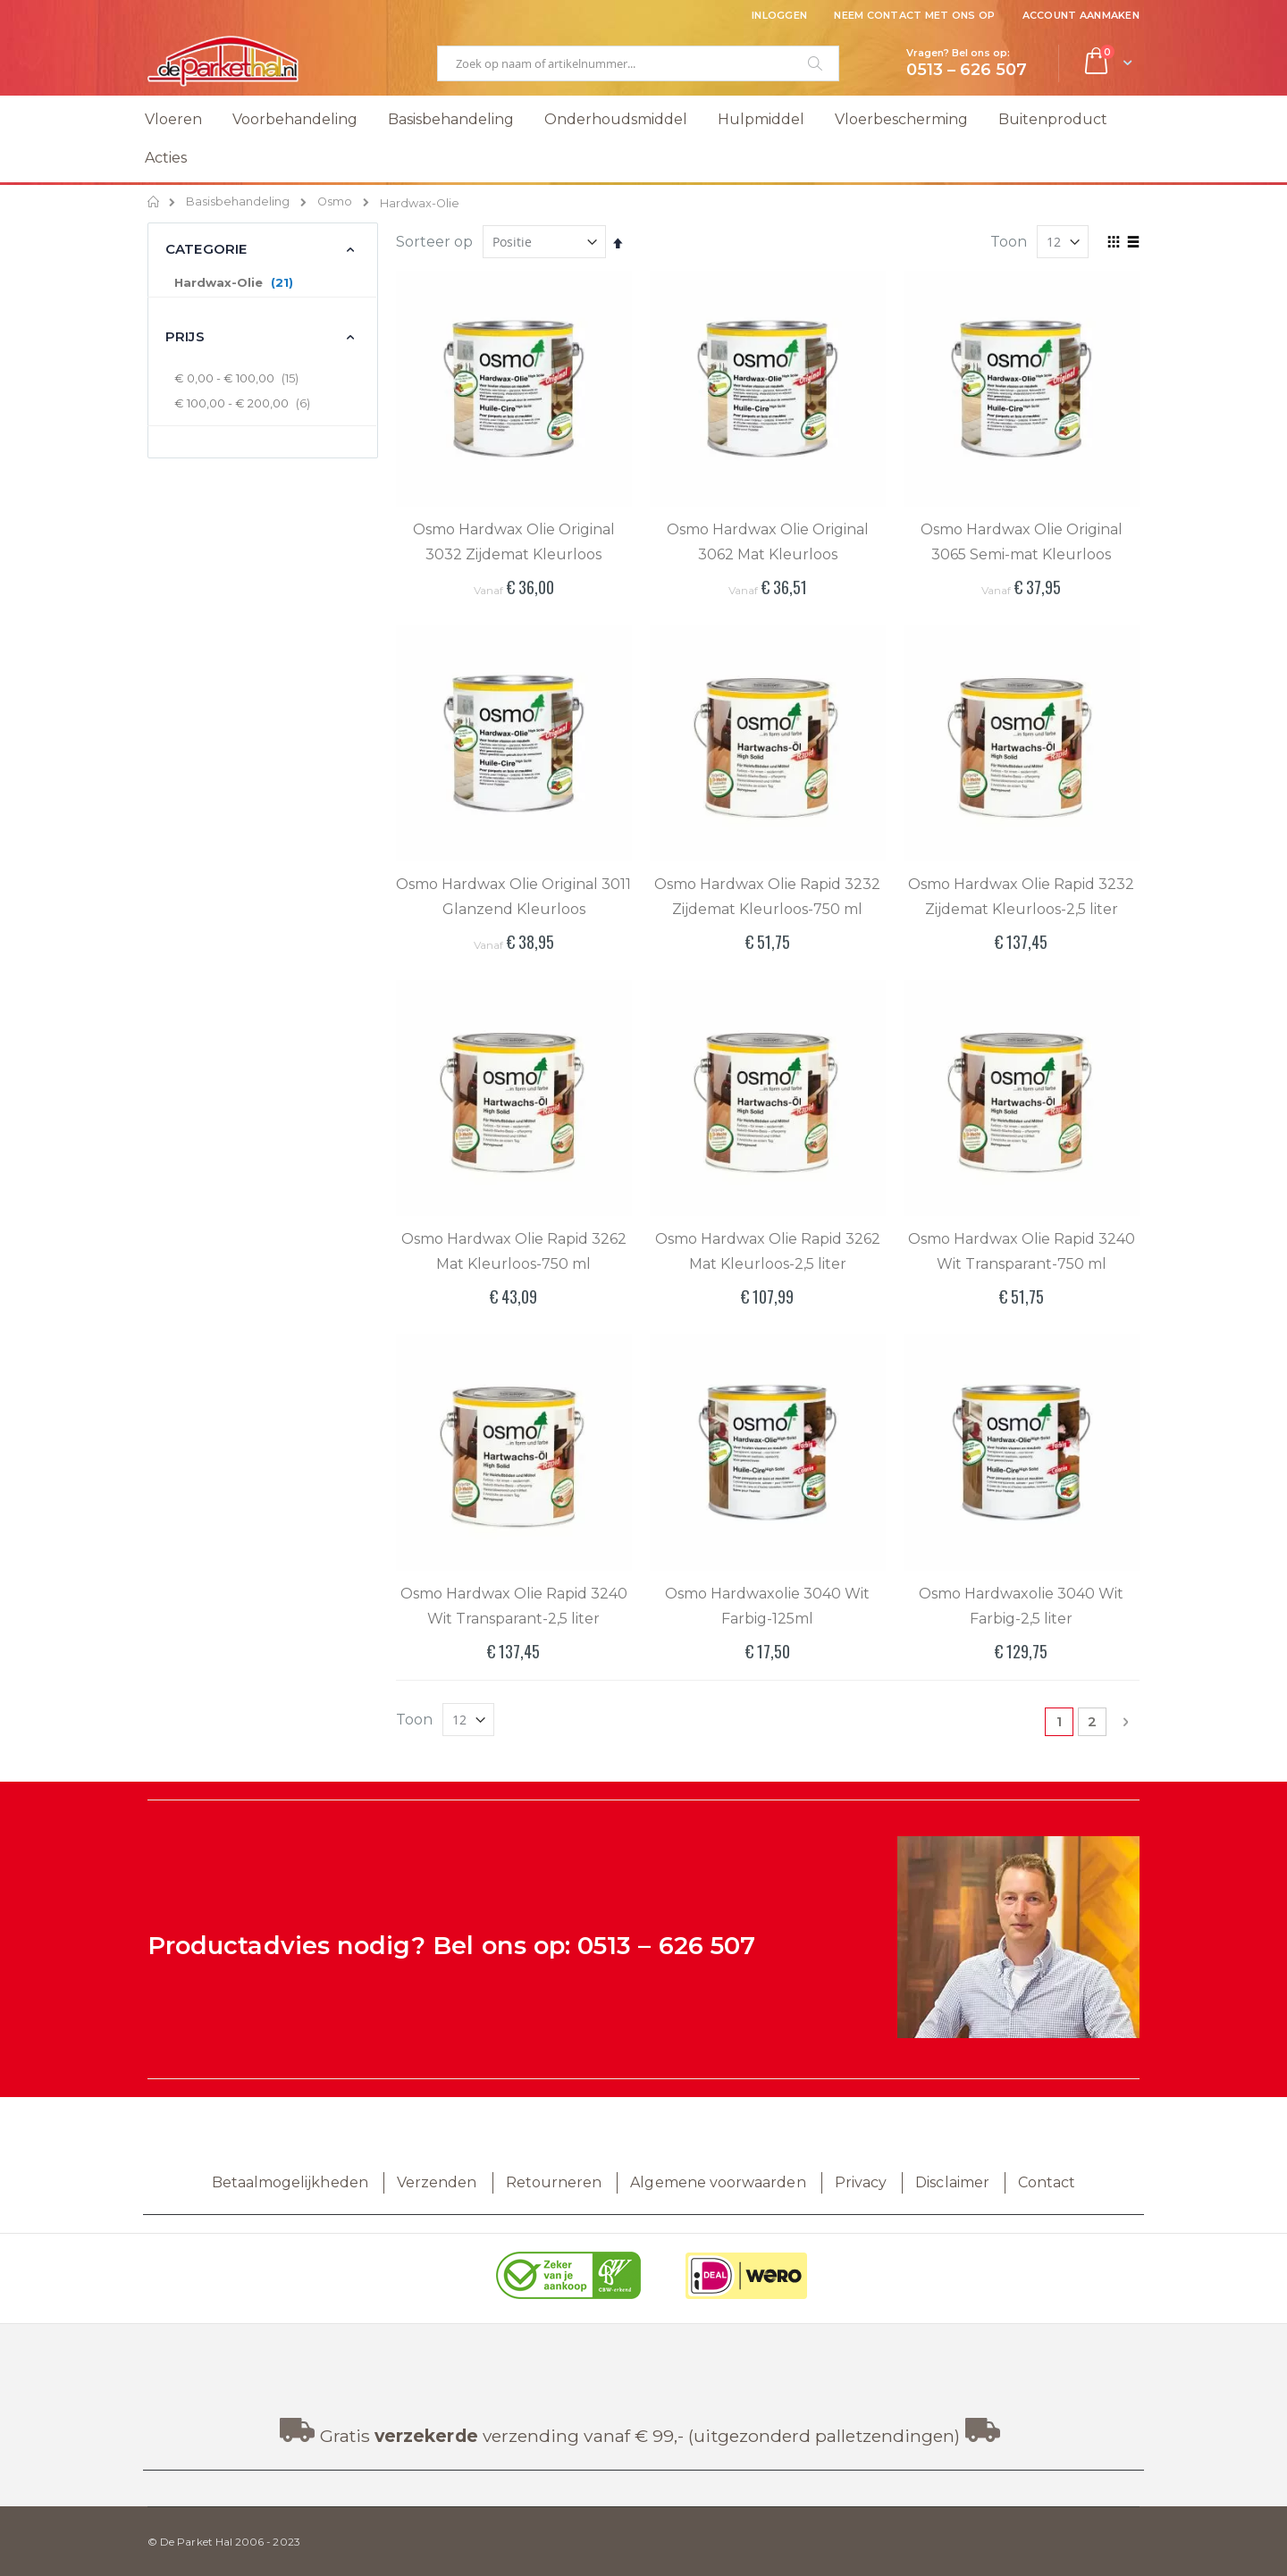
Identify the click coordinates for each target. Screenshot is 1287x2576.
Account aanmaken (1081, 15)
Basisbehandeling (238, 202)
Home (154, 202)
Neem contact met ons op (914, 15)
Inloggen (779, 15)
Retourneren (554, 2182)
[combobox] (638, 63)
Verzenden (437, 2182)
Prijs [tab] (185, 336)
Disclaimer (952, 2182)
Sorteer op (434, 241)
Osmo (334, 202)
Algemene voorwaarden (717, 2182)
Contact (1046, 2182)
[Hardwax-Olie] (261, 283)
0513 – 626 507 (666, 1945)
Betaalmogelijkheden (290, 2182)
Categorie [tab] (206, 248)
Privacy (861, 2182)
